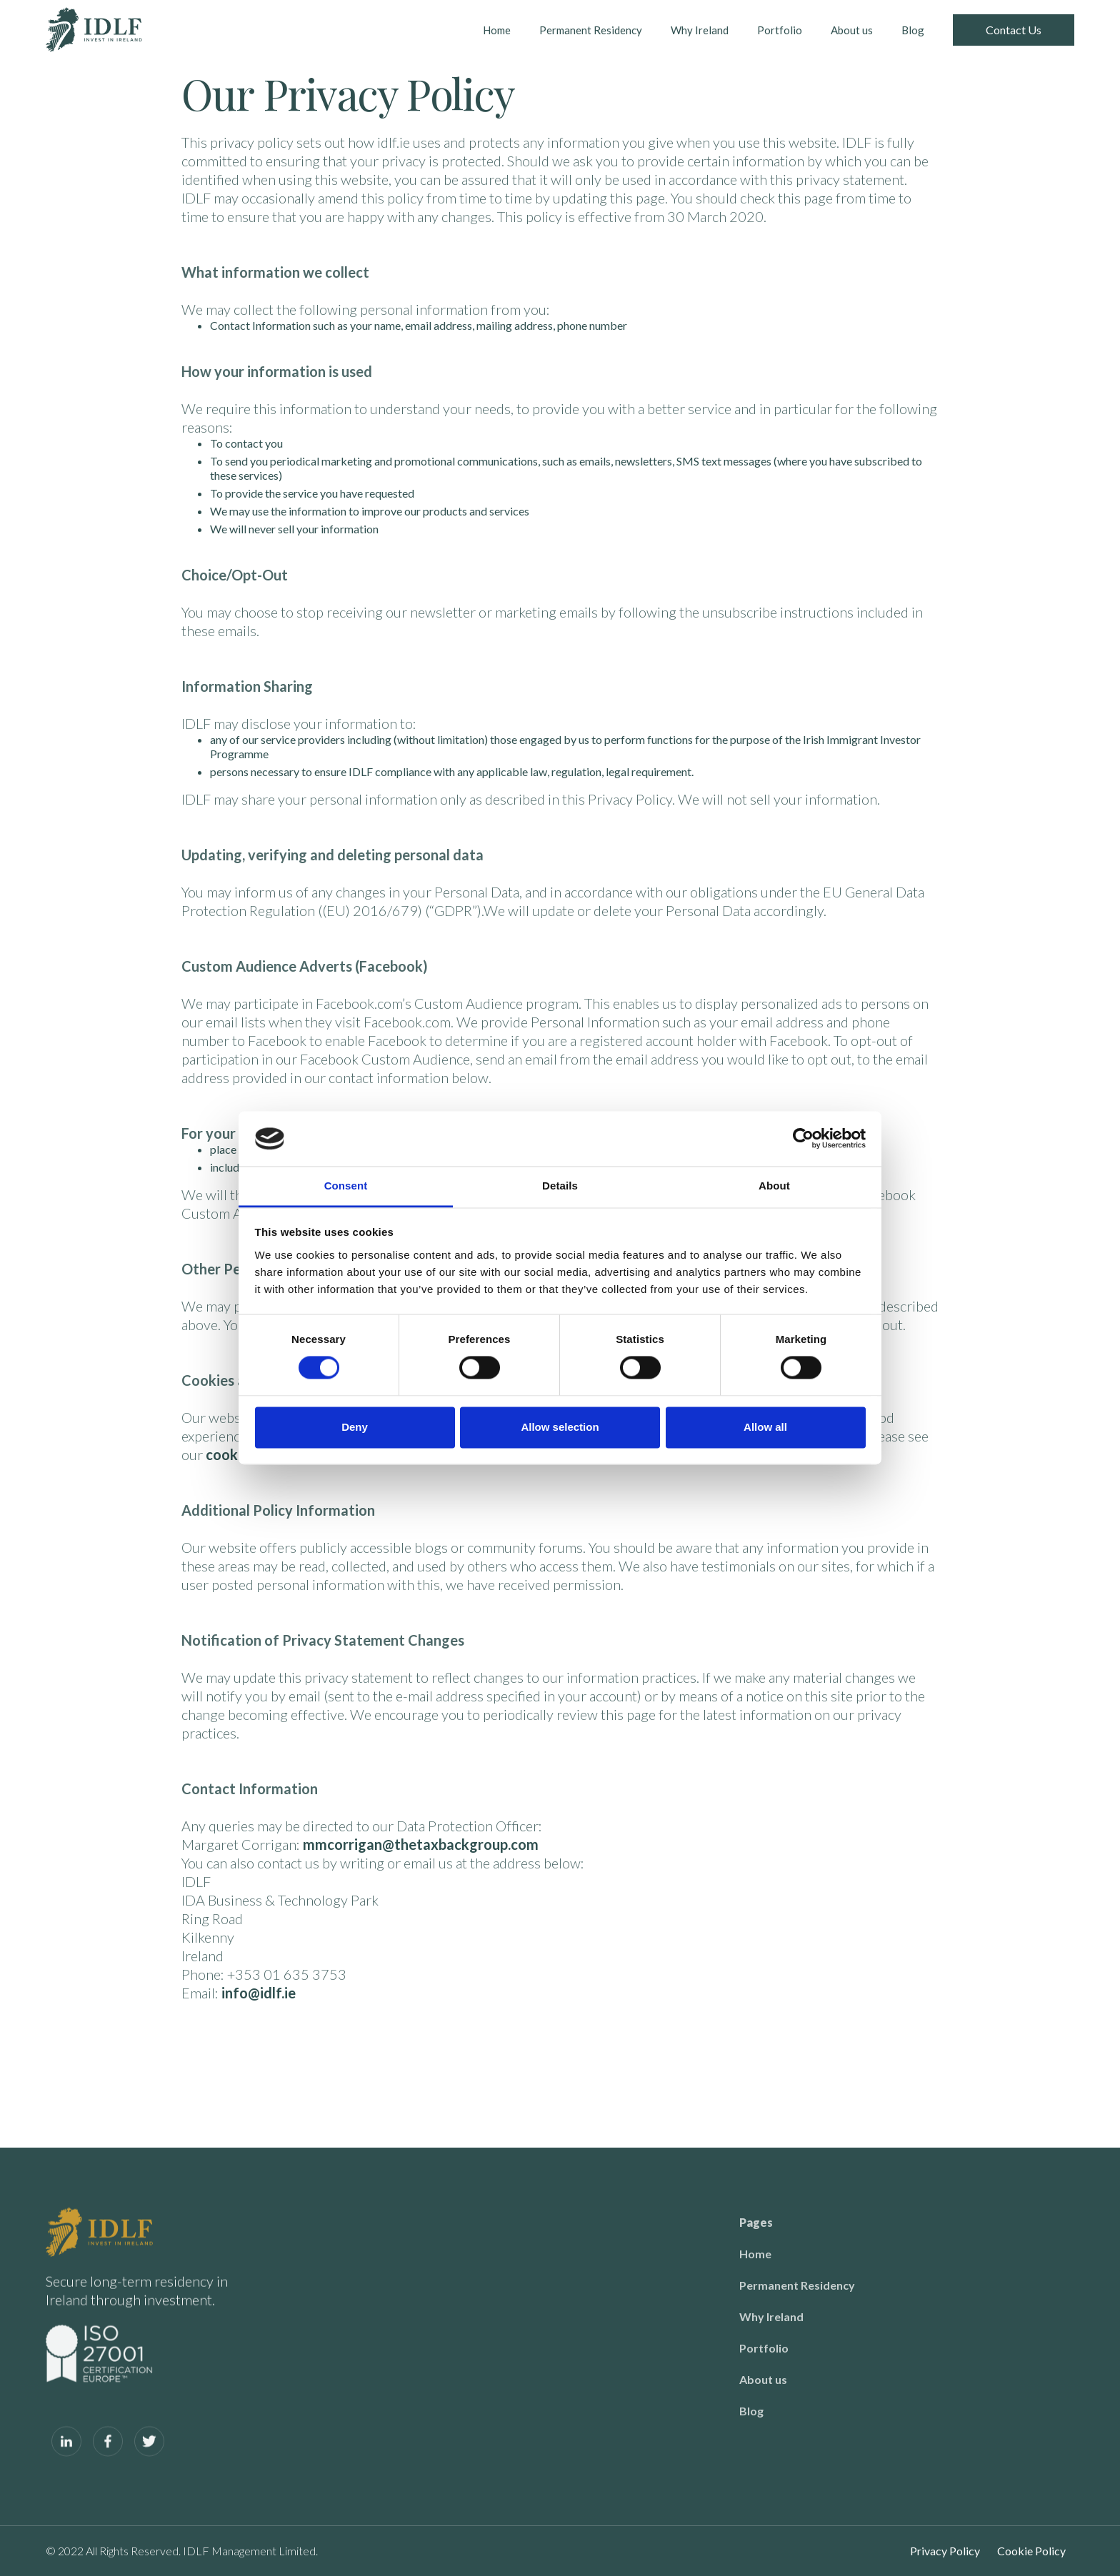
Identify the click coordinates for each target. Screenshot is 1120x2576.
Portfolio (779, 30)
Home (497, 30)
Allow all (765, 1427)
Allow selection (560, 1427)
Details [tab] (560, 1185)
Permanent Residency (590, 30)
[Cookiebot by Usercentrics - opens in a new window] (803, 1138)
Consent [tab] (346, 1185)
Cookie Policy (1031, 2550)
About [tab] (774, 1185)
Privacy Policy (945, 2550)
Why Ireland (700, 30)
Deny (354, 1427)
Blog (912, 30)
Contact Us (1013, 29)
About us (852, 30)
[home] (94, 30)
